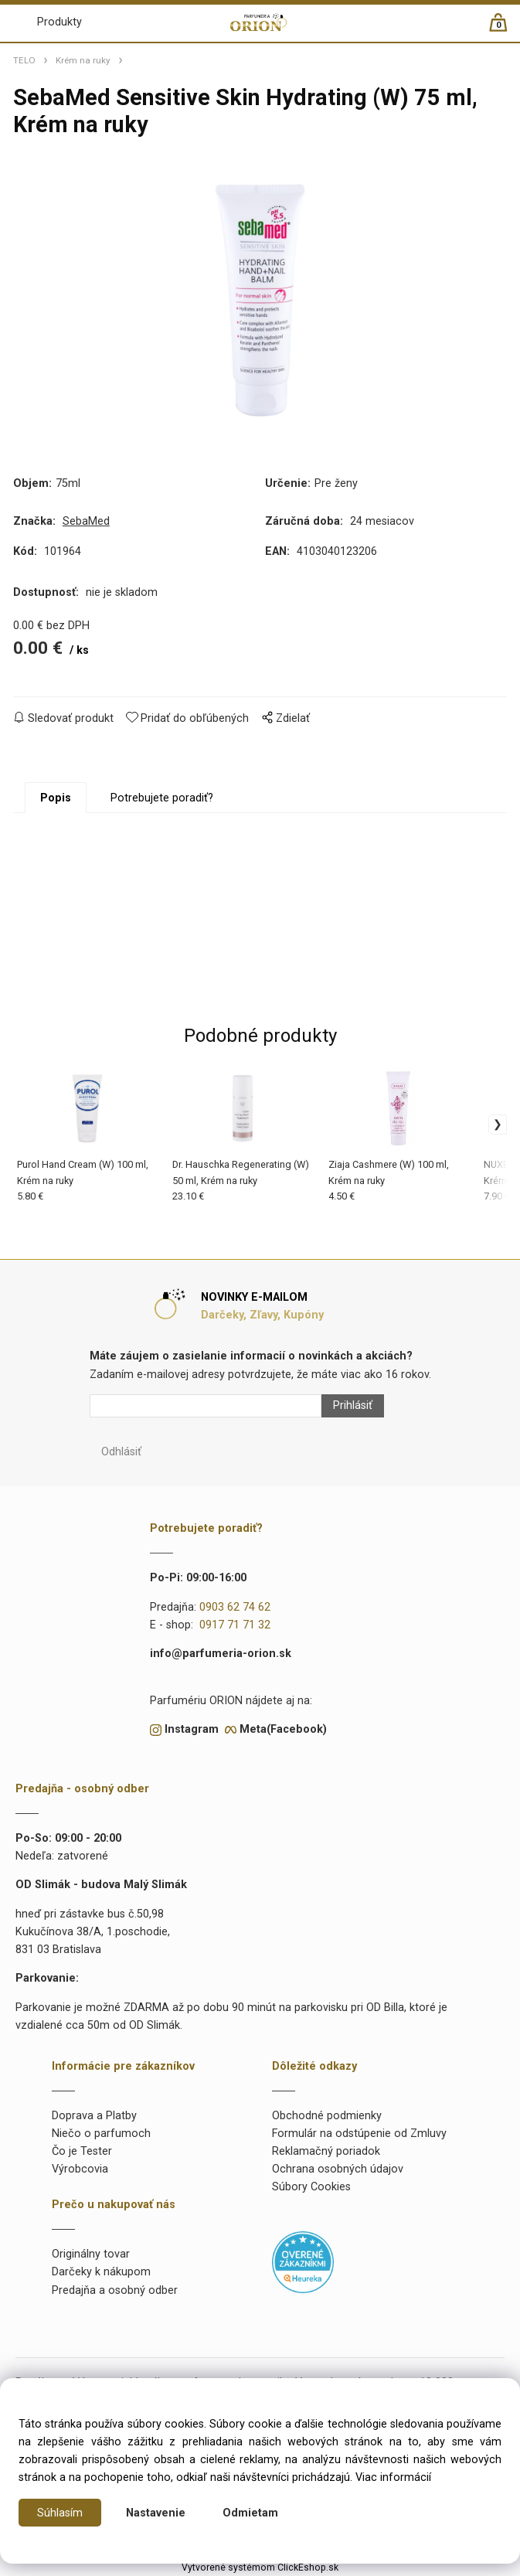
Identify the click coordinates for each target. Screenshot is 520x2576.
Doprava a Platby (94, 2115)
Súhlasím (60, 2513)
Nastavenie (155, 2513)
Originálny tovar (91, 2254)
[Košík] (505, 29)
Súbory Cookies (311, 2186)
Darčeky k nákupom (101, 2271)
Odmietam (250, 2513)
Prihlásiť (352, 1405)
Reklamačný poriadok (326, 2151)
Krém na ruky (83, 60)
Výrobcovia (80, 2169)
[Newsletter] (205, 1405)
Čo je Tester (82, 2151)
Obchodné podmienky (327, 2115)
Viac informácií (393, 2477)
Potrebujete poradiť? (161, 798)
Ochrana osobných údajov (337, 2169)
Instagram (192, 1729)
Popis (55, 798)
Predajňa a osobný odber (115, 2290)
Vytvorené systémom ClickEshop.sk (260, 2567)
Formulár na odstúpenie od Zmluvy (359, 2133)
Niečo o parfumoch (101, 2133)
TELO (24, 60)
